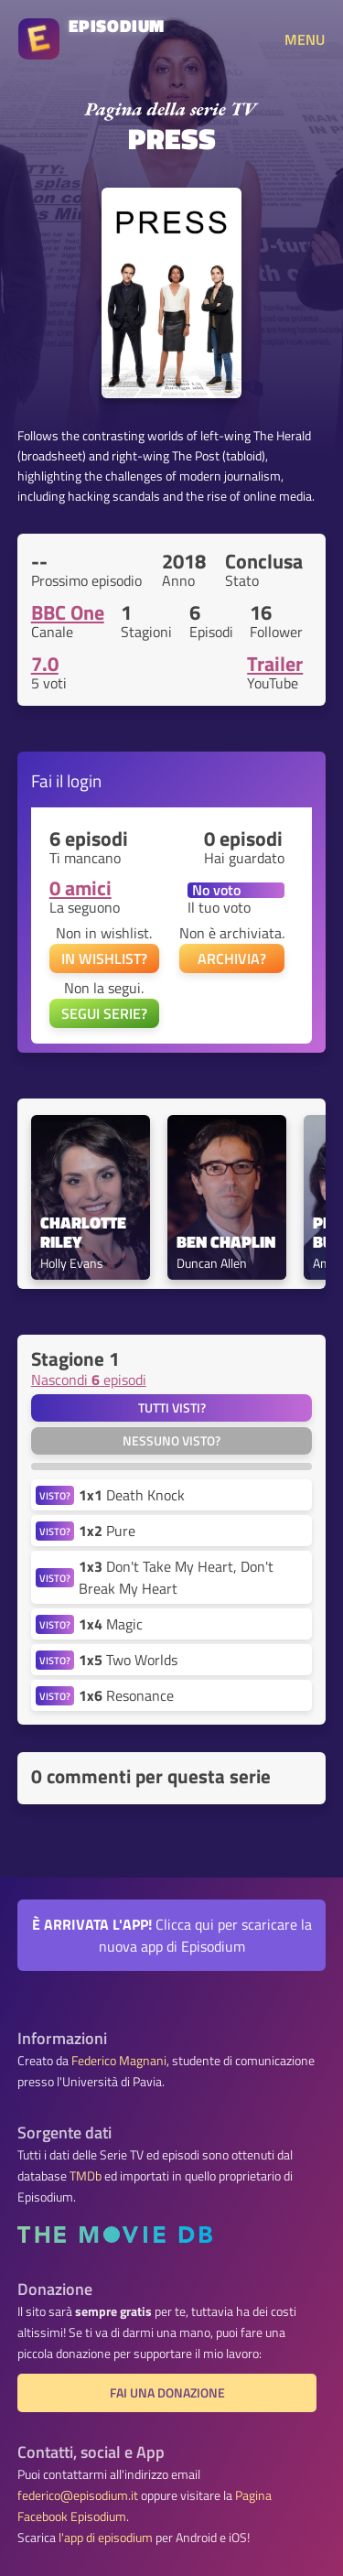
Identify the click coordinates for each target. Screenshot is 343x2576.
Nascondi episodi (88, 1380)
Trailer (275, 663)
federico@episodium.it (77, 2495)
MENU (304, 39)
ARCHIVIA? (232, 958)
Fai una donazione (167, 2393)
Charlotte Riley (85, 1233)
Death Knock (132, 1495)
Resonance (126, 1695)
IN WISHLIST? (104, 958)
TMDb (86, 2176)
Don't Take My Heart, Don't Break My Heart (176, 1577)
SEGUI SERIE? (104, 1013)
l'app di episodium (106, 2537)
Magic (111, 1624)
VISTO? (54, 1495)
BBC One (67, 612)
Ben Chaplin (226, 1242)
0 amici (80, 888)
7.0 (45, 663)
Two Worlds (128, 1660)
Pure (107, 1531)
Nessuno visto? (171, 1441)
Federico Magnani (118, 2061)
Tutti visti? (172, 1408)
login (84, 780)
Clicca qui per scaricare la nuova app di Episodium (172, 1935)
